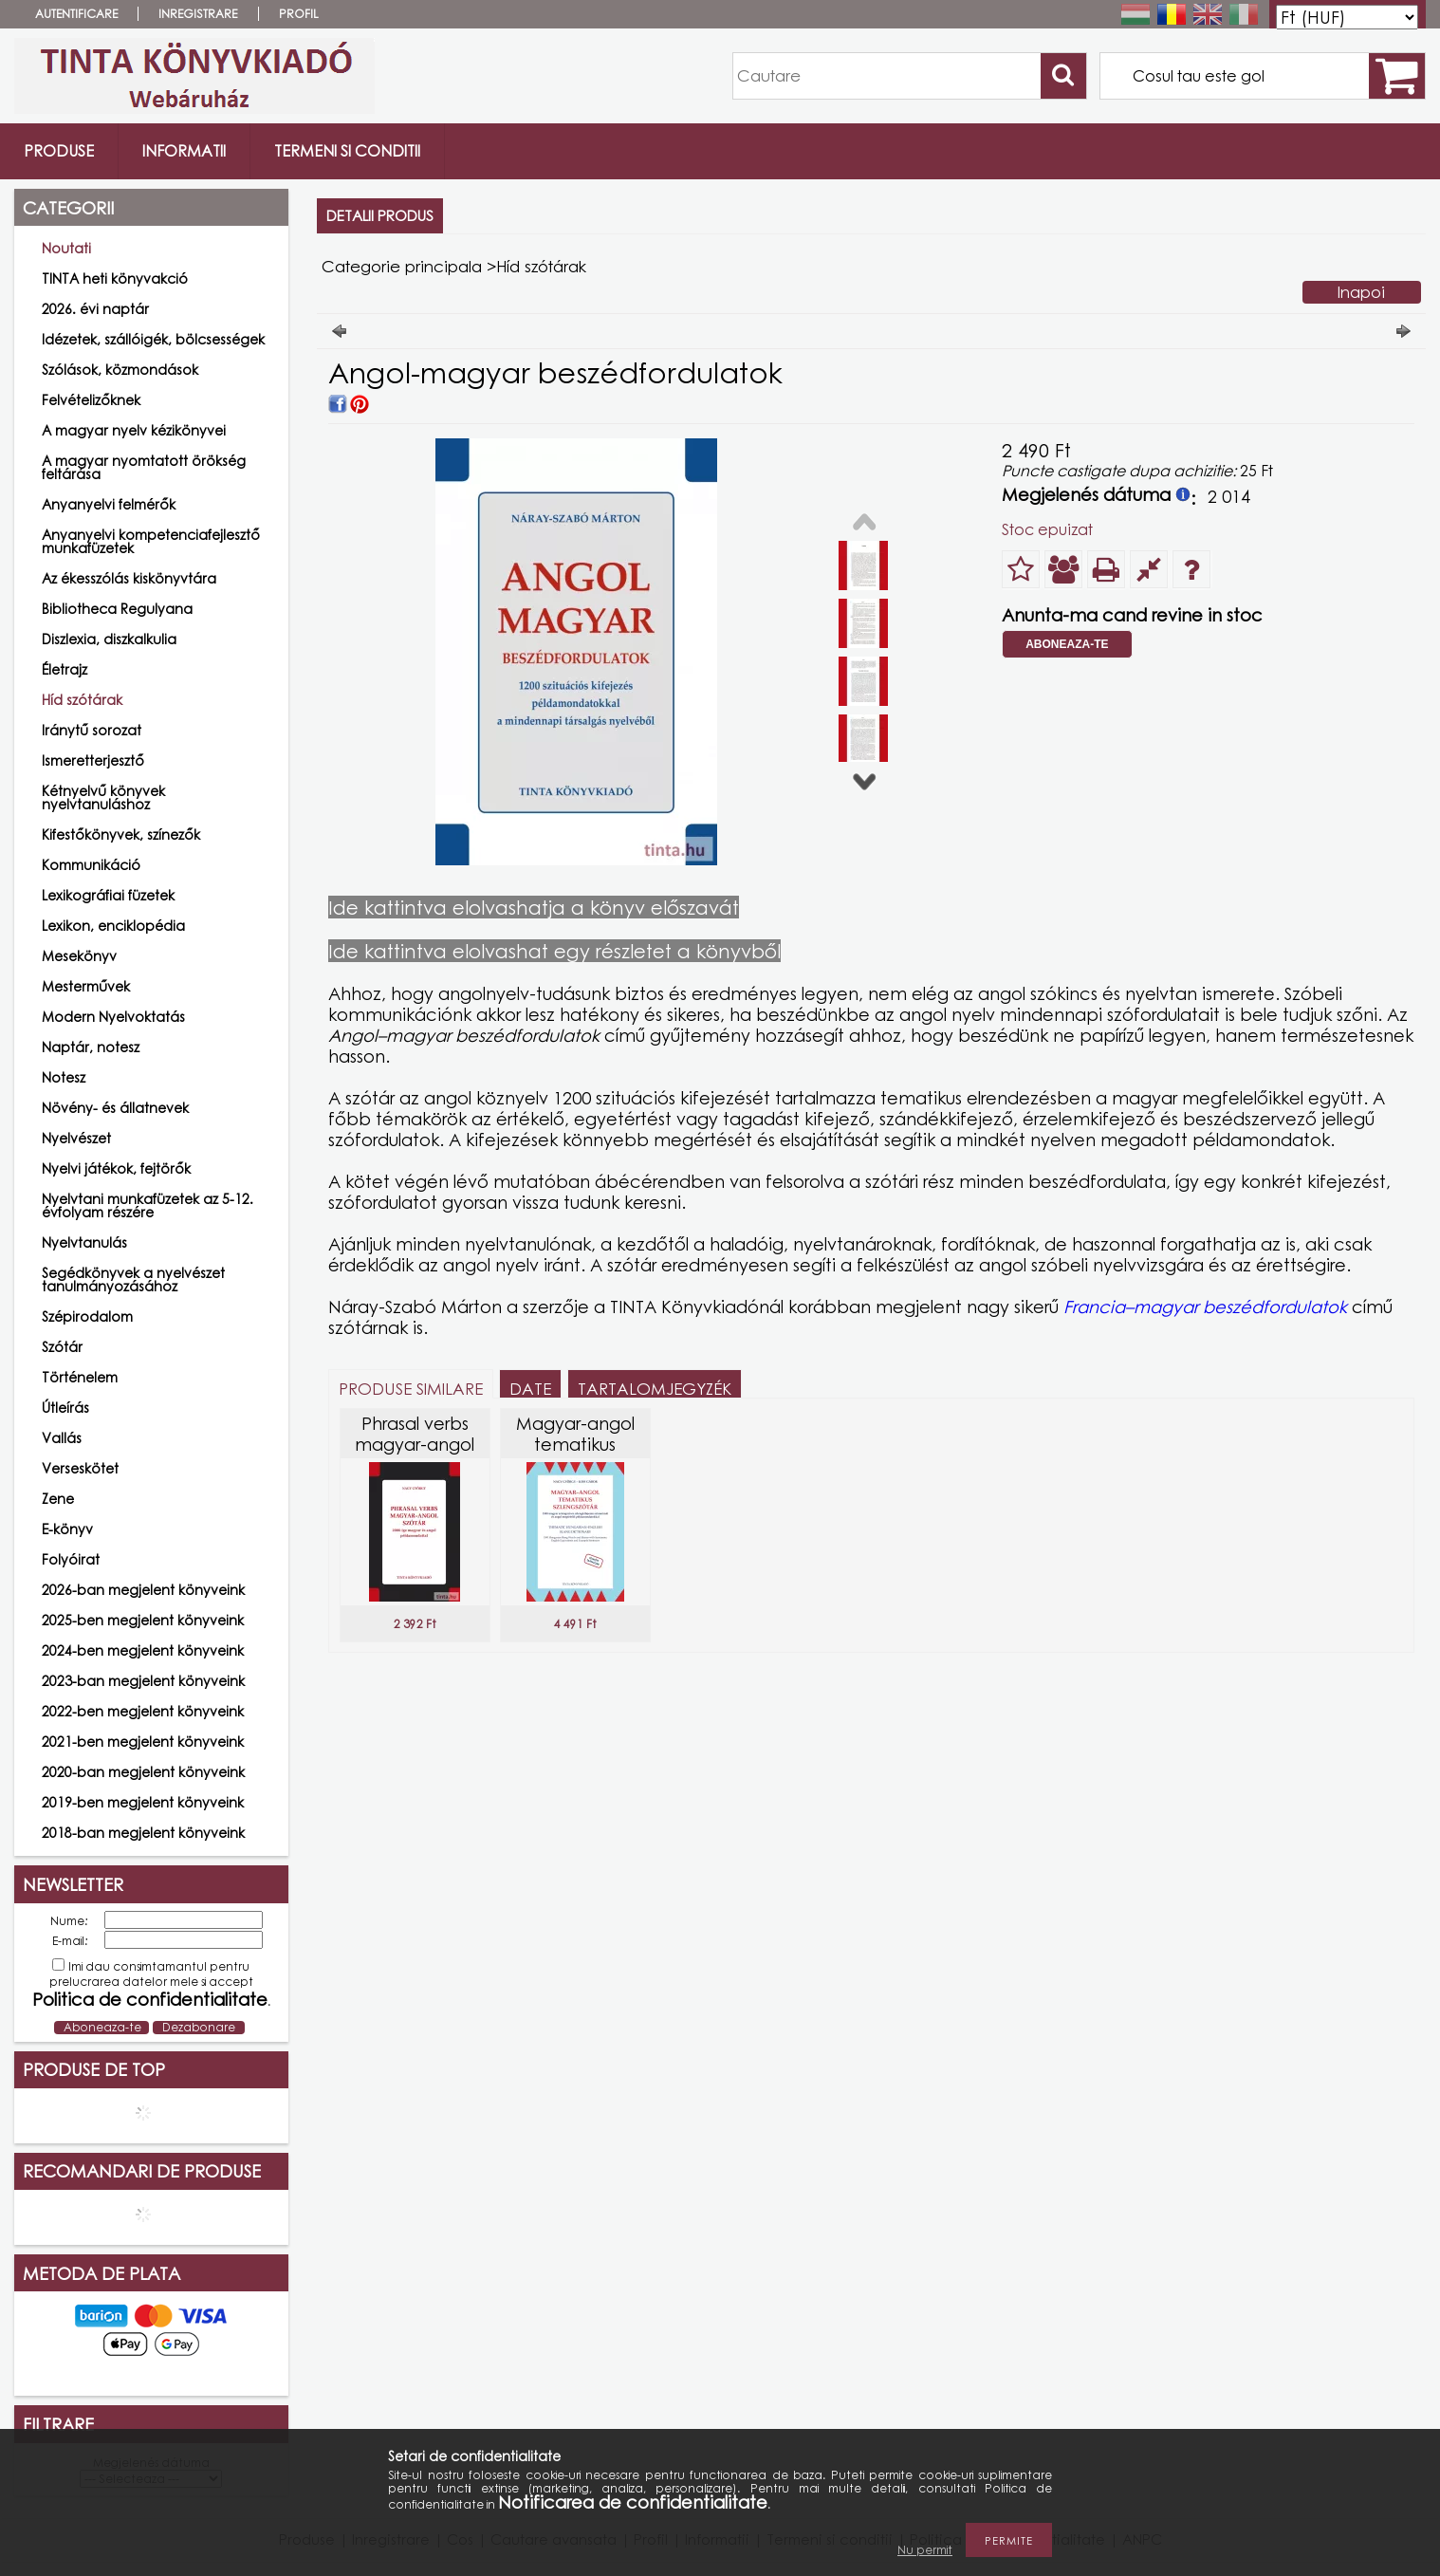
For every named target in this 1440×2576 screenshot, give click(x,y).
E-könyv (67, 1529)
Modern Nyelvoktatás (113, 1017)
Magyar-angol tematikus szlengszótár (575, 1444)
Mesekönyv (79, 956)
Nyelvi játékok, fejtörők (116, 1168)
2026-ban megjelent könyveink (143, 1590)
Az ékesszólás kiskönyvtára (129, 578)
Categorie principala (402, 266)
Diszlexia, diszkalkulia (109, 639)
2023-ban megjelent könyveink (143, 1681)
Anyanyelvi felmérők (108, 504)
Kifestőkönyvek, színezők (121, 834)
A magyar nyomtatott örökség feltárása (144, 467)
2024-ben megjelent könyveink (143, 1650)
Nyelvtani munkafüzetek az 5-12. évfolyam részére (147, 1205)
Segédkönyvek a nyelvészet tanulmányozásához (133, 1279)
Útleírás (65, 1407)
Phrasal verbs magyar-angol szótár (414, 1444)
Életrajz (64, 669)
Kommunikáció (91, 865)
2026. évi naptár (95, 309)
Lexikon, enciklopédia (113, 925)
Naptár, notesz (90, 1047)
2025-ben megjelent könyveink (143, 1620)
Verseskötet (80, 1468)
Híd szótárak (82, 700)
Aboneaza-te (1066, 644)
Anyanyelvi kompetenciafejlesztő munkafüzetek (151, 541)
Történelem (80, 1377)
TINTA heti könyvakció (115, 278)
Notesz (63, 1077)
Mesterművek (86, 986)
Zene (58, 1499)
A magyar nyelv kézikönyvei (134, 430)
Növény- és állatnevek (115, 1108)
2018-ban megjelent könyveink (143, 1833)
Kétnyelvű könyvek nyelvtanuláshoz (103, 797)
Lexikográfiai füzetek (108, 895)
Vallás (62, 1438)
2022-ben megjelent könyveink (143, 1711)
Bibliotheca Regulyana (117, 609)
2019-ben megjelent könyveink (143, 1802)
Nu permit (924, 2550)
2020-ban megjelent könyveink (143, 1772)
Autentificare (76, 14)
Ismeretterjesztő (93, 760)
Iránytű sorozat (91, 730)
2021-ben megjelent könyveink (143, 1741)
